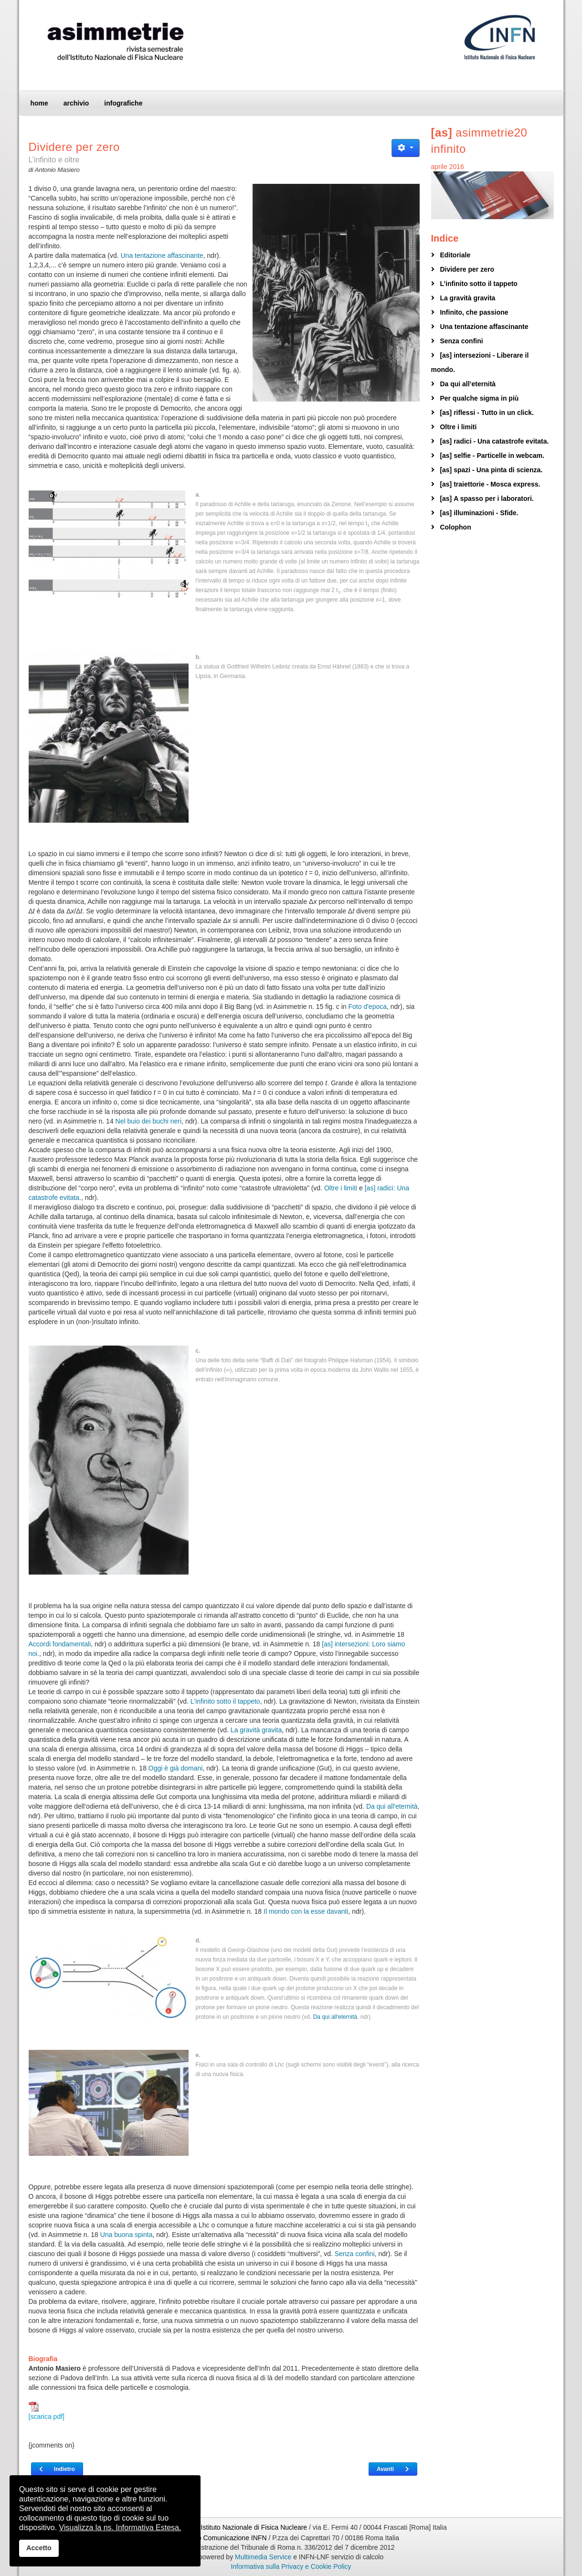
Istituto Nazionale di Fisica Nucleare (255, 2527)
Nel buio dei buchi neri (149, 1121)
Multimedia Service (263, 2557)
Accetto (39, 2548)
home (39, 103)
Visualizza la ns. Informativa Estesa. (120, 2527)
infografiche (123, 103)
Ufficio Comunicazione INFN (225, 2538)
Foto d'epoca (368, 1006)
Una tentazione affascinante (161, 255)
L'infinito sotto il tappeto (225, 1701)
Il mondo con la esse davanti (306, 1911)
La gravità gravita (256, 1730)
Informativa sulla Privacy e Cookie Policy (291, 2566)
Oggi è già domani (175, 1768)
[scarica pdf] (46, 2411)
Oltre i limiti (340, 1188)
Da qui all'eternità (392, 1806)
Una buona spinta (126, 2234)
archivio (76, 103)
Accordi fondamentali (60, 1644)
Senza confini (355, 2254)
